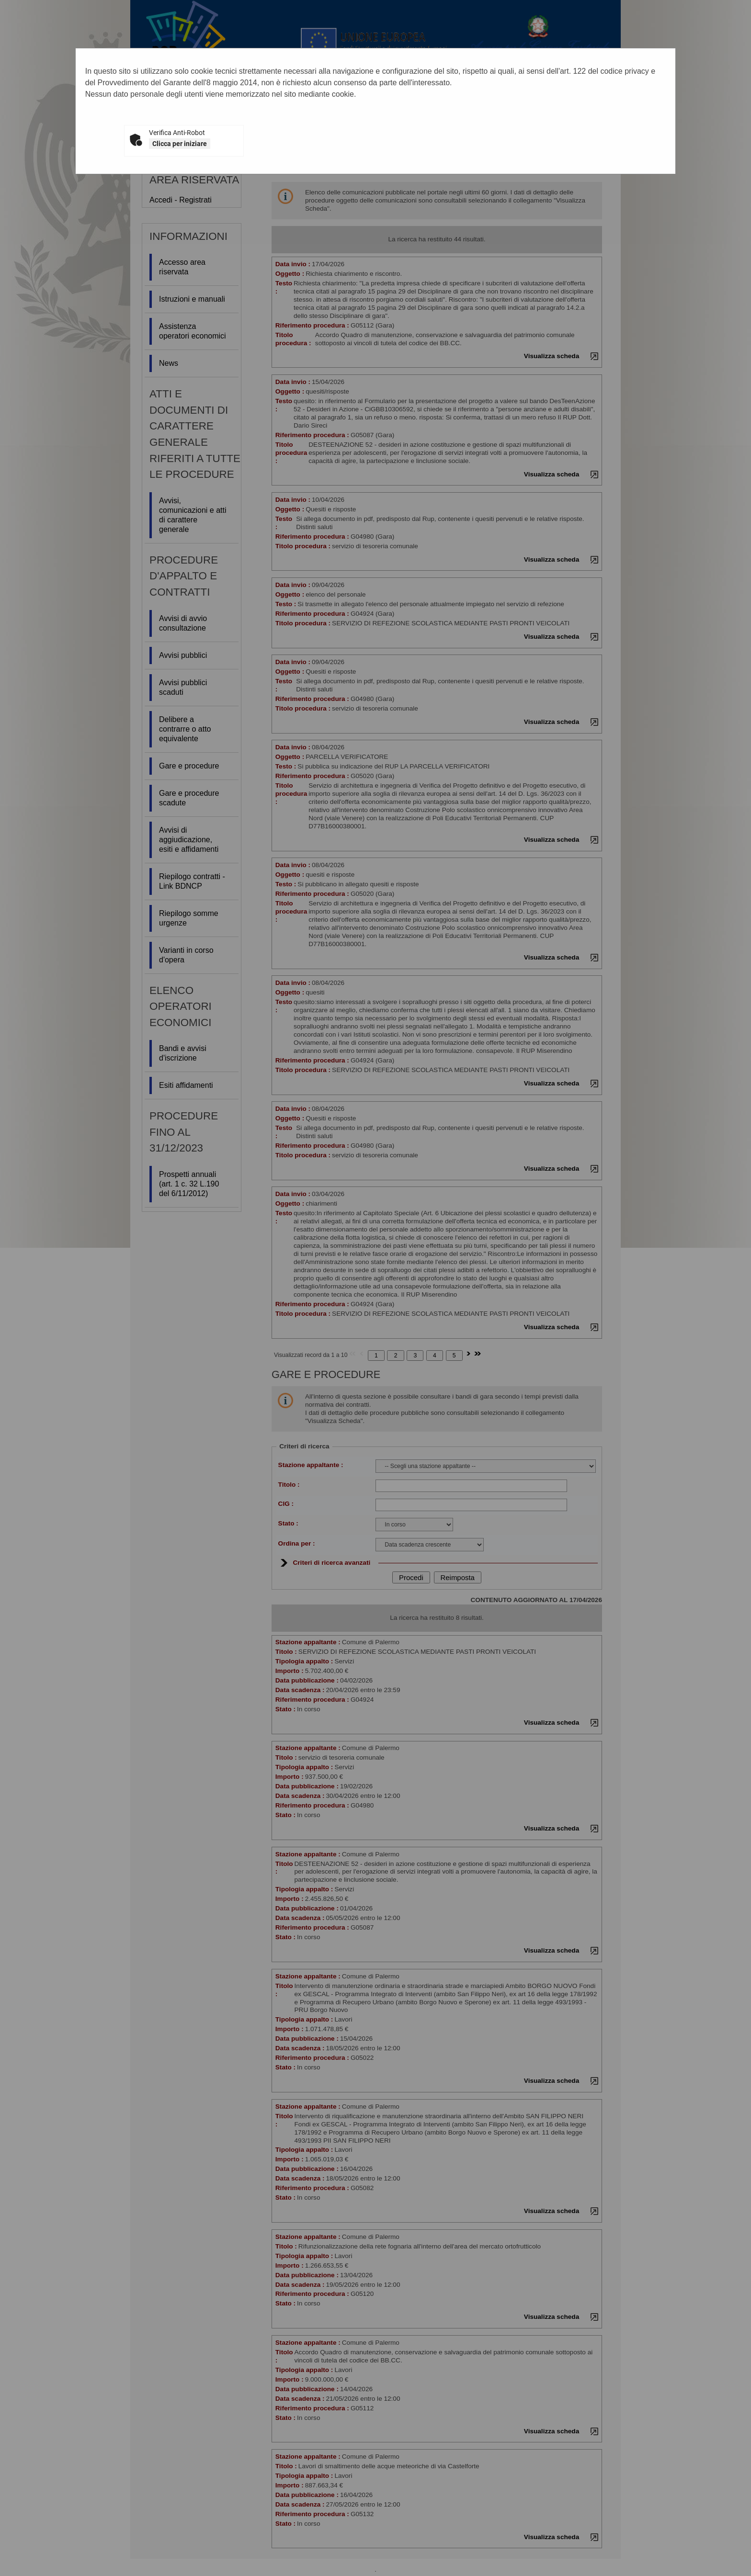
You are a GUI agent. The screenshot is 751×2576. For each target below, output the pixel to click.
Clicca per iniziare (179, 143)
